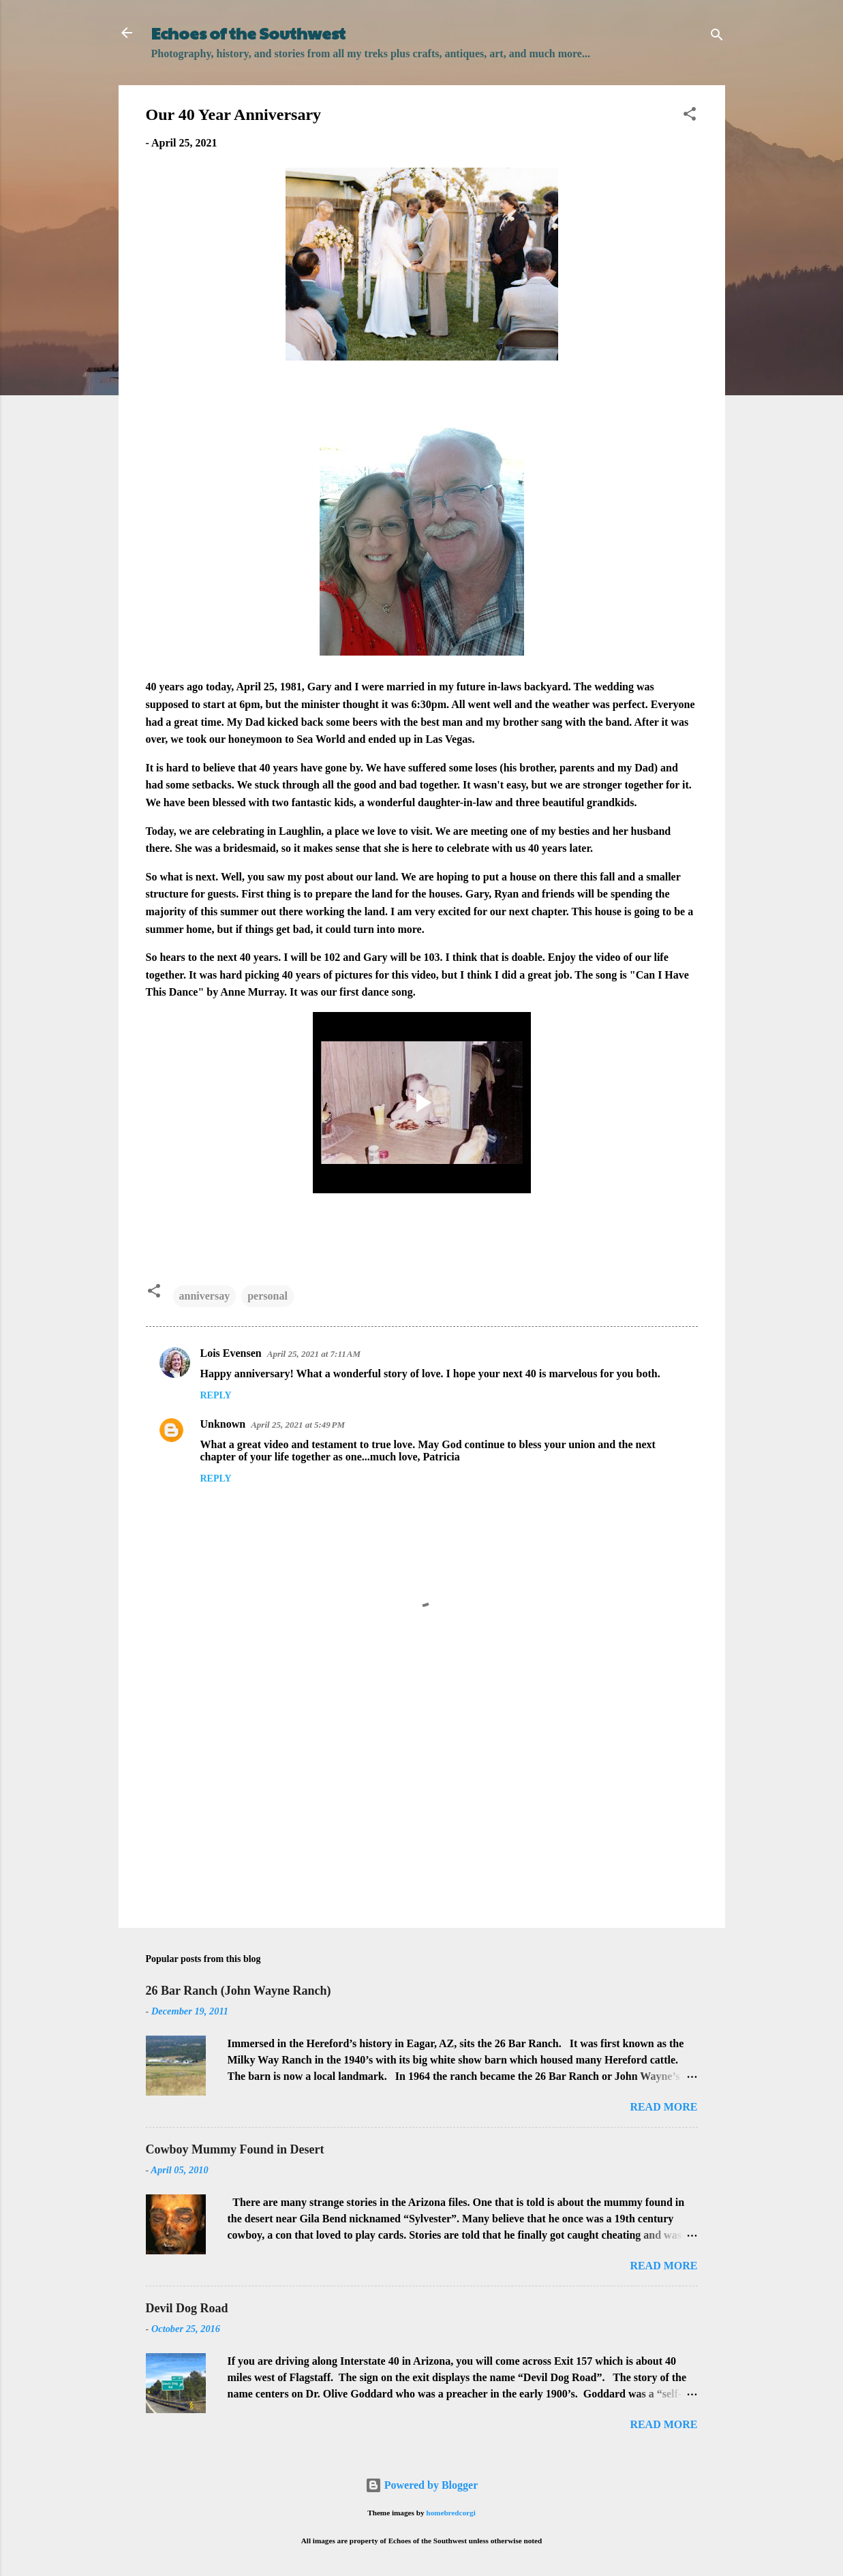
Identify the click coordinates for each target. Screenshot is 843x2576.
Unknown (223, 1424)
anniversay (204, 1296)
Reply (216, 1395)
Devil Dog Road (187, 2308)
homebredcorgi (451, 2513)
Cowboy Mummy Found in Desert (235, 2149)
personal (267, 1296)
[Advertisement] (422, 1801)
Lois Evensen (231, 1353)
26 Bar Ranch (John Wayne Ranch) (238, 1990)
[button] (689, 116)
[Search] (717, 37)
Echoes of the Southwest (248, 32)
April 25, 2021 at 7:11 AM (314, 1354)
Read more (663, 2107)
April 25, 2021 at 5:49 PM (298, 1425)
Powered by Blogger (421, 2485)
